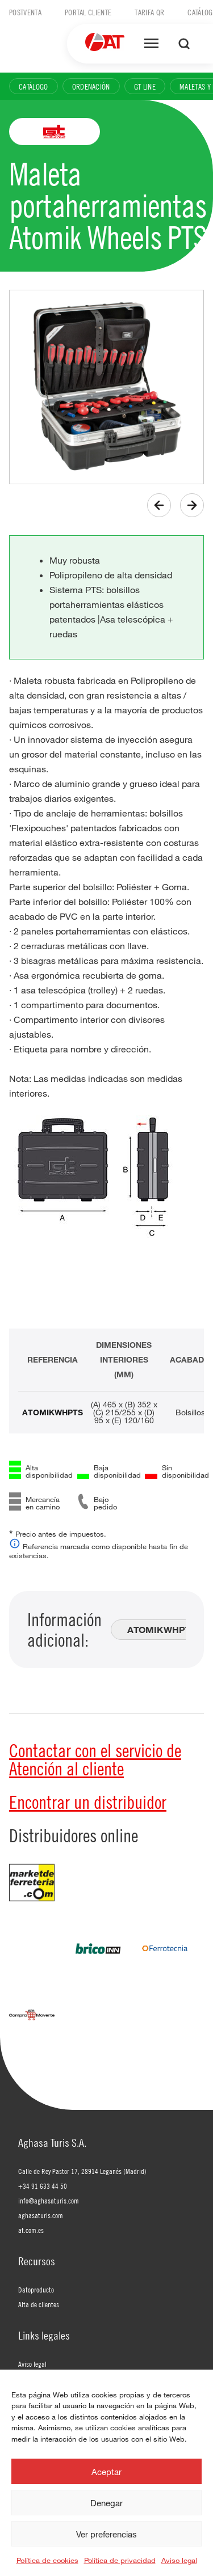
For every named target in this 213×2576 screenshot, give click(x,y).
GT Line (145, 86)
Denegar (106, 2503)
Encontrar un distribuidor (87, 1802)
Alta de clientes (38, 2304)
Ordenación (91, 86)
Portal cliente (88, 12)
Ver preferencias (106, 2534)
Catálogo (33, 86)
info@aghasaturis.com (48, 2200)
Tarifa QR (149, 12)
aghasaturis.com (40, 2215)
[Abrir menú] (151, 43)
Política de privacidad (120, 2560)
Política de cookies (47, 2560)
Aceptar (106, 2472)
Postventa (25, 12)
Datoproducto (36, 2289)
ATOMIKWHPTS (52, 1412)
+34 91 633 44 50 (42, 2185)
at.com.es (31, 2230)
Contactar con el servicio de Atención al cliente (95, 1759)
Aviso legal (179, 2560)
